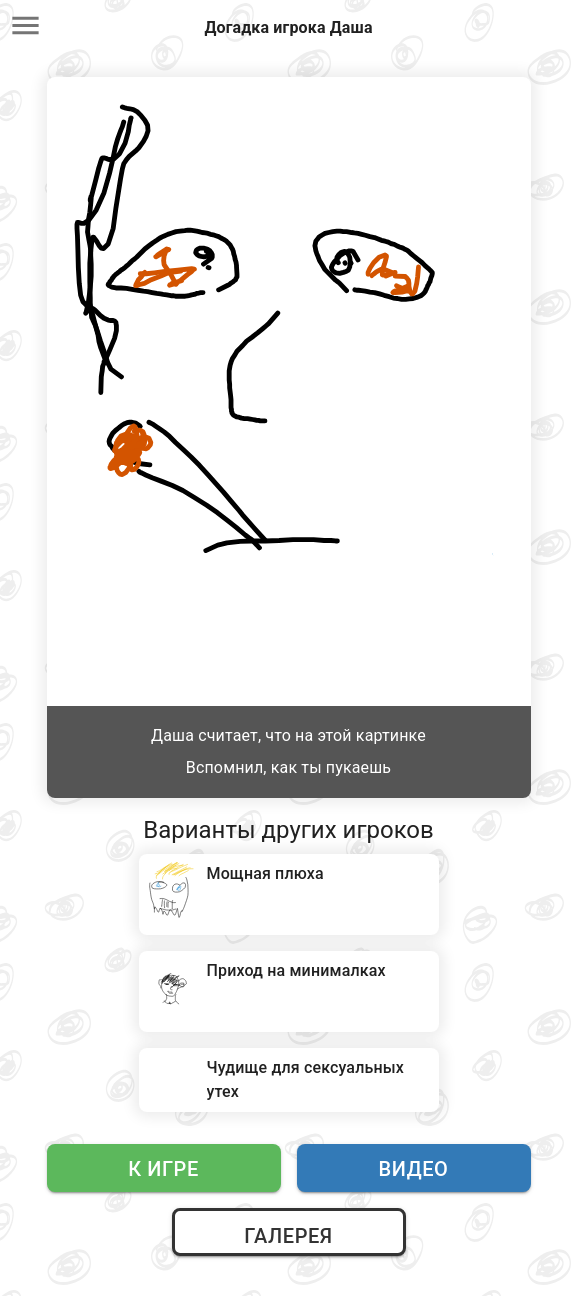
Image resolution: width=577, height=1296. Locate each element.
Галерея (288, 1236)
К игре (163, 1169)
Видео (414, 1169)
